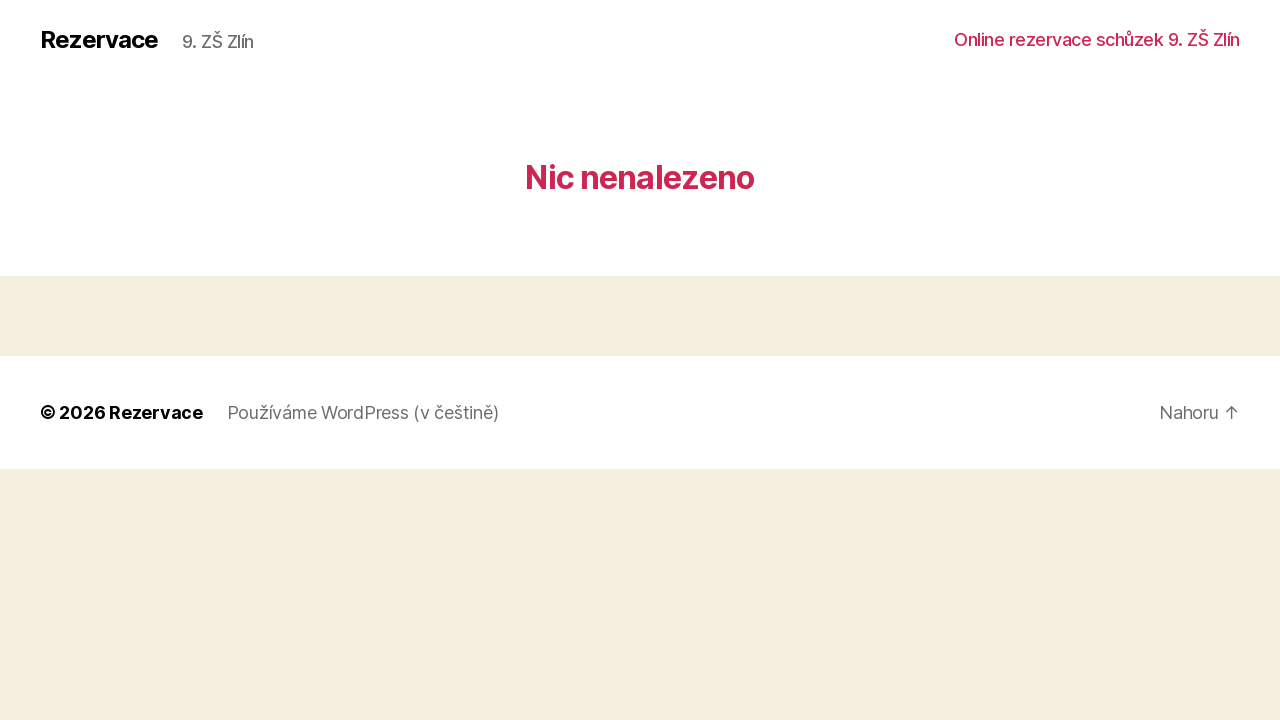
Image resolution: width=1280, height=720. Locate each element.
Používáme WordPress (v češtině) (363, 412)
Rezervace (99, 40)
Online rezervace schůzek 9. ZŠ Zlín (1097, 39)
